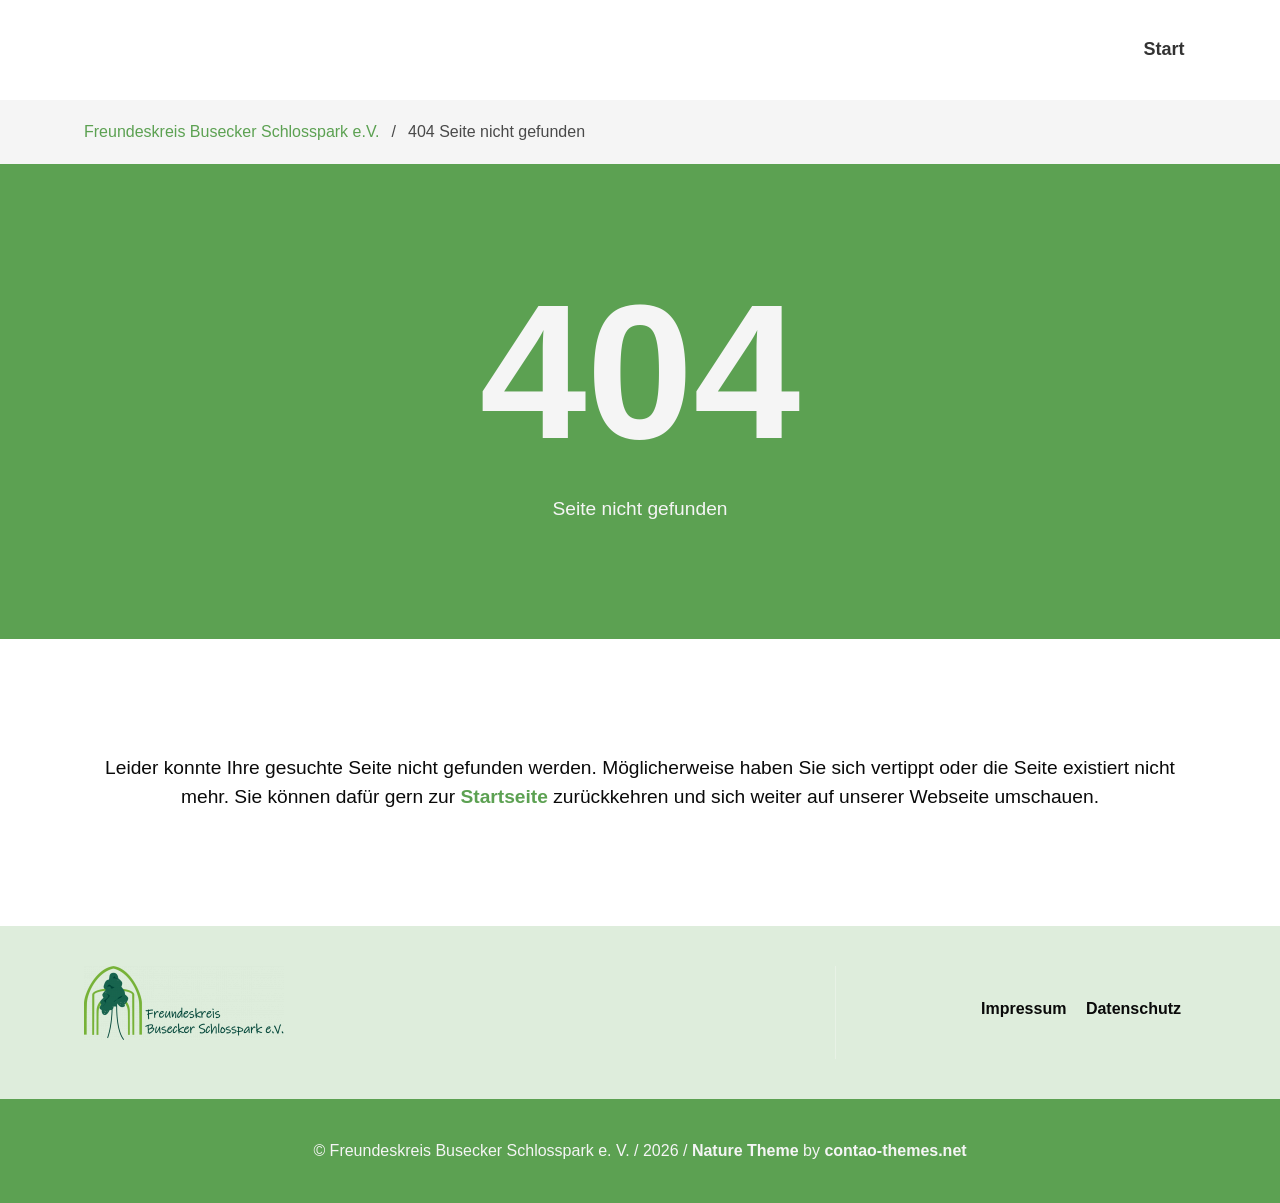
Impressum (1023, 1008)
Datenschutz (1133, 1008)
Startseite (503, 796)
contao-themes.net (895, 1150)
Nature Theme (745, 1150)
